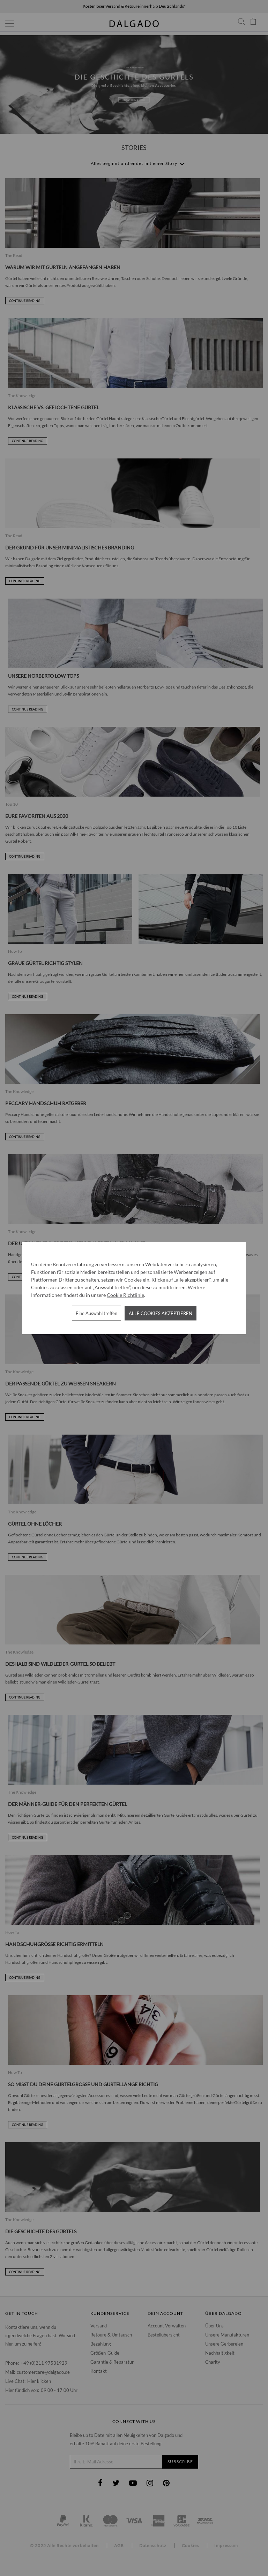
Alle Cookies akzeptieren (160, 1313)
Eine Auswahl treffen (96, 1313)
